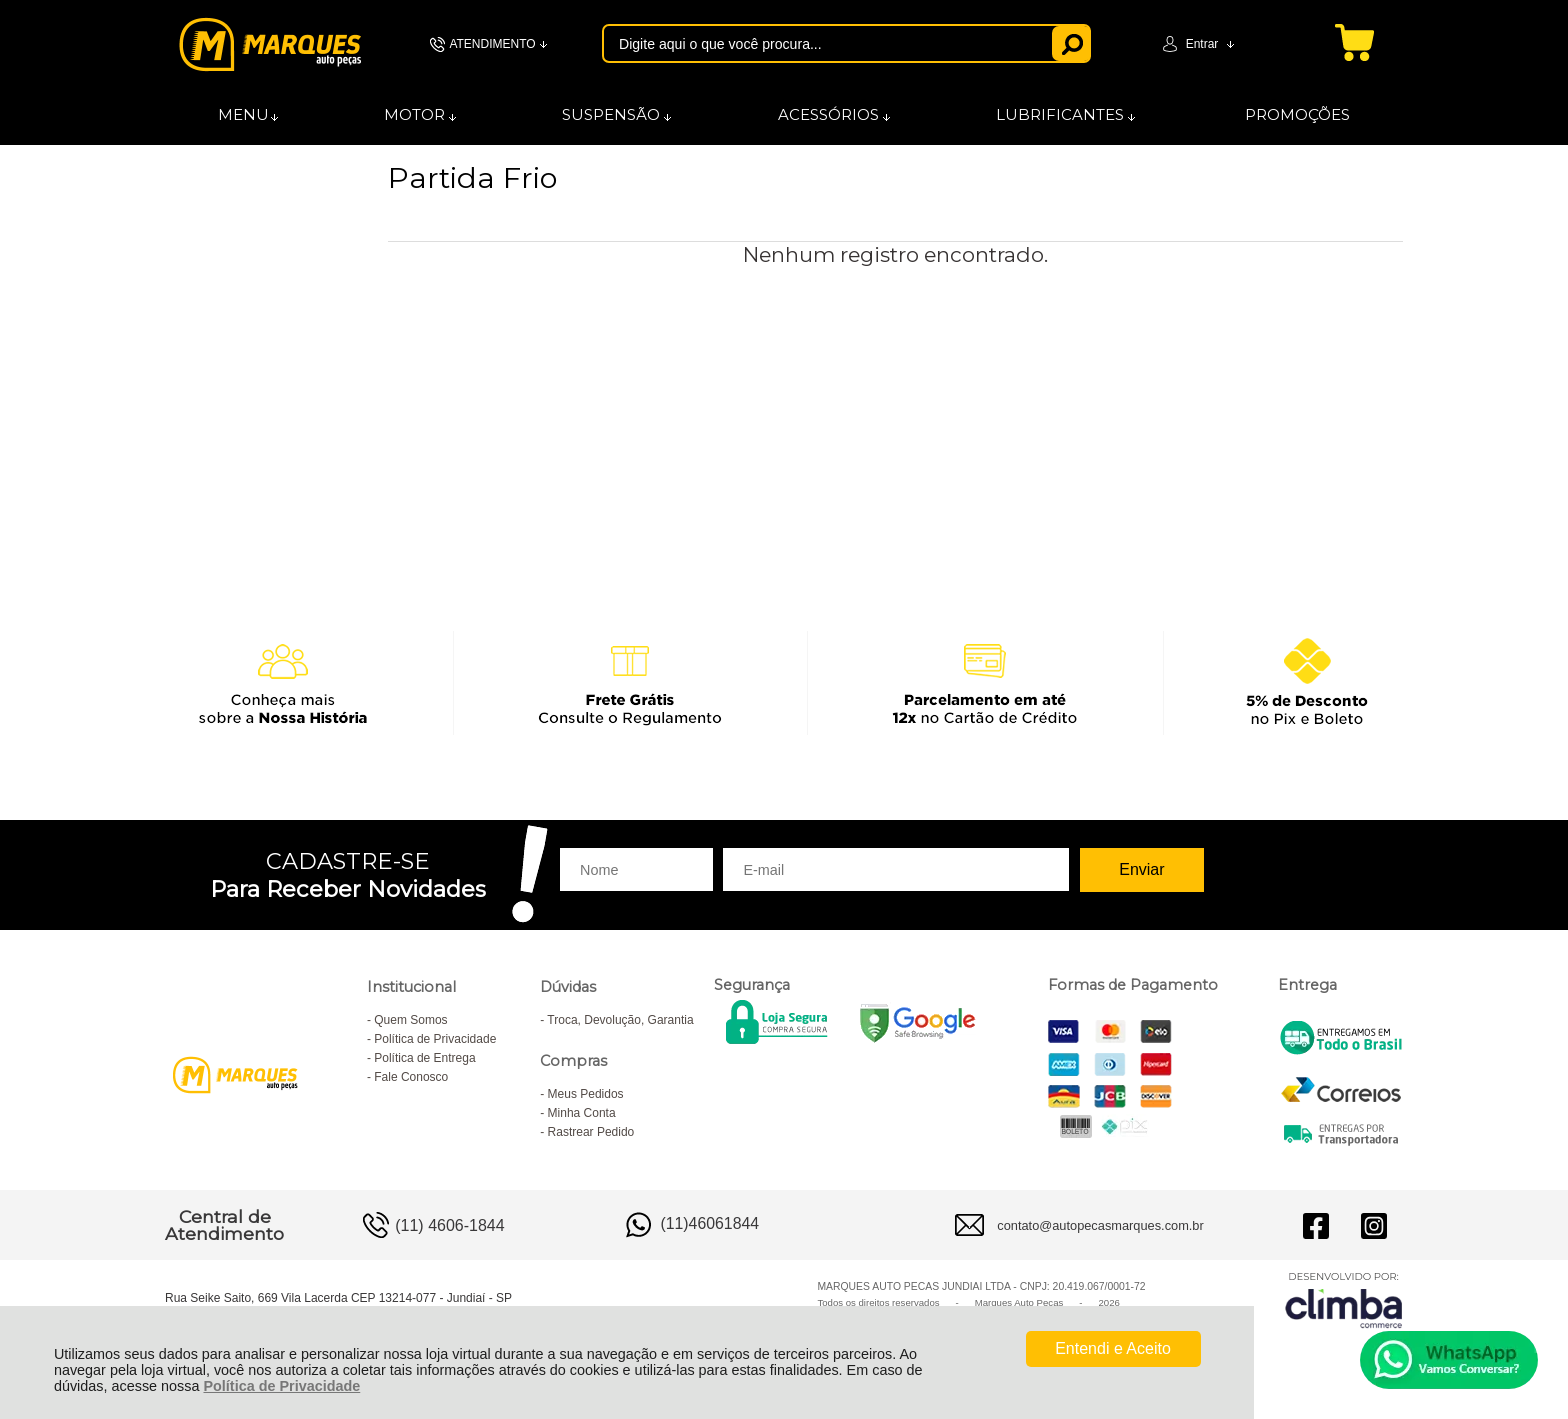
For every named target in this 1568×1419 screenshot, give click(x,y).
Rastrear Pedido (591, 1132)
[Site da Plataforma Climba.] (1344, 1299)
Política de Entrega (424, 1058)
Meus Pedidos (586, 1094)
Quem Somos (410, 1020)
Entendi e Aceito (1113, 1348)
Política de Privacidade (281, 1386)
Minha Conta (582, 1113)
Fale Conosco (411, 1077)
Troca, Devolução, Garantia (620, 1020)
